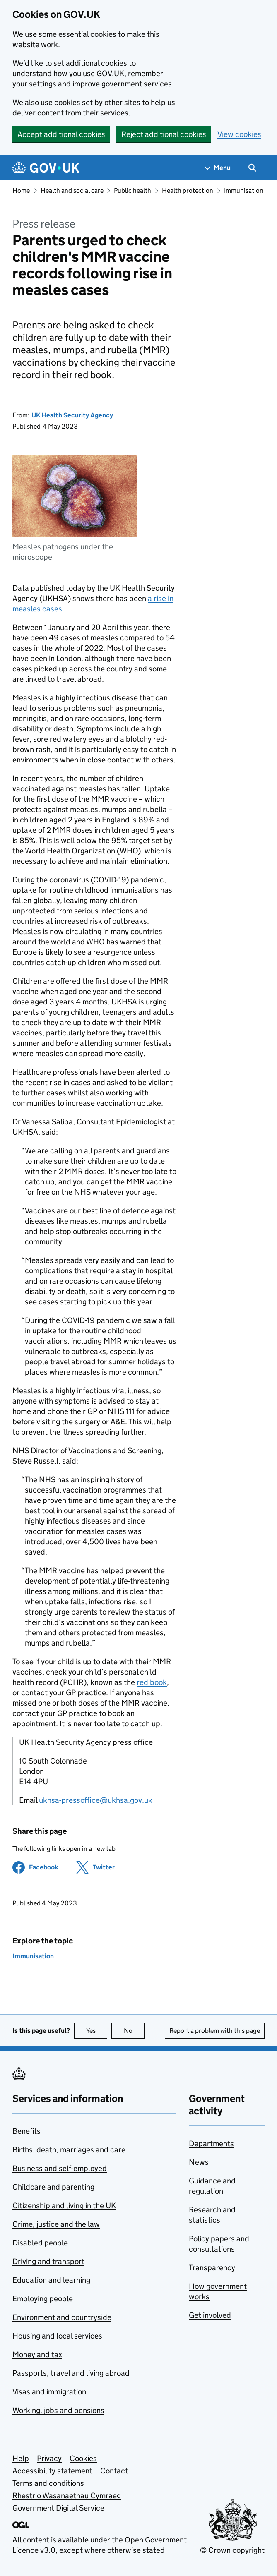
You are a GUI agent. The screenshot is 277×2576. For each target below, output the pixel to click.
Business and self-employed (59, 2168)
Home (21, 190)
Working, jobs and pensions (58, 2410)
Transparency (212, 2267)
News (199, 2162)
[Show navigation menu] (217, 167)
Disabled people (40, 2243)
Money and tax (37, 2354)
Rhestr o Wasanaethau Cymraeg (66, 2495)
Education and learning (51, 2280)
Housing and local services (57, 2336)
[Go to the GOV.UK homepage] (45, 167)
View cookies (239, 134)
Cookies (83, 2458)
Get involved (210, 2315)
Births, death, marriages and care (68, 2149)
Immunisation (243, 190)
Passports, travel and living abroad (71, 2373)
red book (152, 1682)
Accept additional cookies (61, 134)
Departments (211, 2143)
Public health (132, 190)
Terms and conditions (48, 2483)
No (134, 2030)
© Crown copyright (232, 2550)
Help (20, 2458)
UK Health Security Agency (72, 415)
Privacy (49, 2458)
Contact (114, 2470)
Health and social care (72, 190)
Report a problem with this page (214, 2030)
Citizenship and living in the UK (64, 2205)
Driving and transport (48, 2261)
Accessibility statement (52, 2470)
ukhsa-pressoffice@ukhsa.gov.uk (95, 1800)
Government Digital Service (58, 2508)
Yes (97, 2030)
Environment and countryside (61, 2317)
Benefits (26, 2131)
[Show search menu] (252, 167)
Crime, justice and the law (56, 2224)
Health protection (187, 190)
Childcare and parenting (53, 2187)
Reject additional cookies (163, 134)
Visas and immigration (49, 2391)
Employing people (42, 2298)
